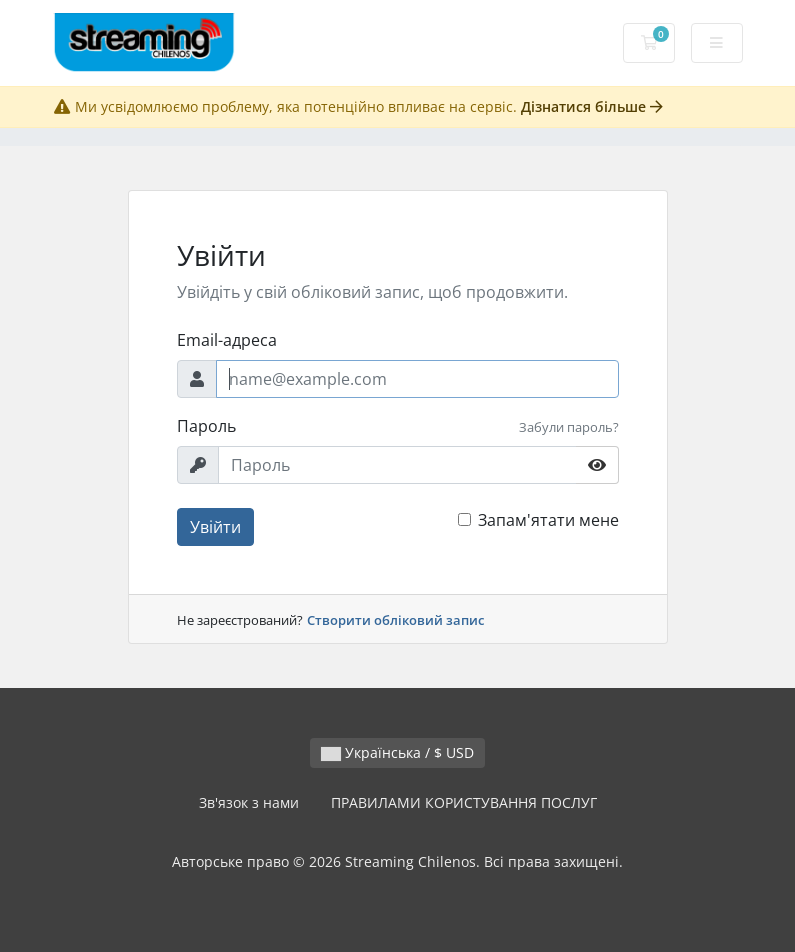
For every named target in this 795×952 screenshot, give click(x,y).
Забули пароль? (569, 427)
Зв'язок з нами (249, 802)
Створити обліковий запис (395, 620)
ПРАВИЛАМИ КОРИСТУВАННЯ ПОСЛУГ (464, 802)
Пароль (206, 426)
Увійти (215, 527)
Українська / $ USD (397, 752)
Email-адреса (227, 340)
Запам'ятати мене (548, 520)
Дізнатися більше (592, 106)
